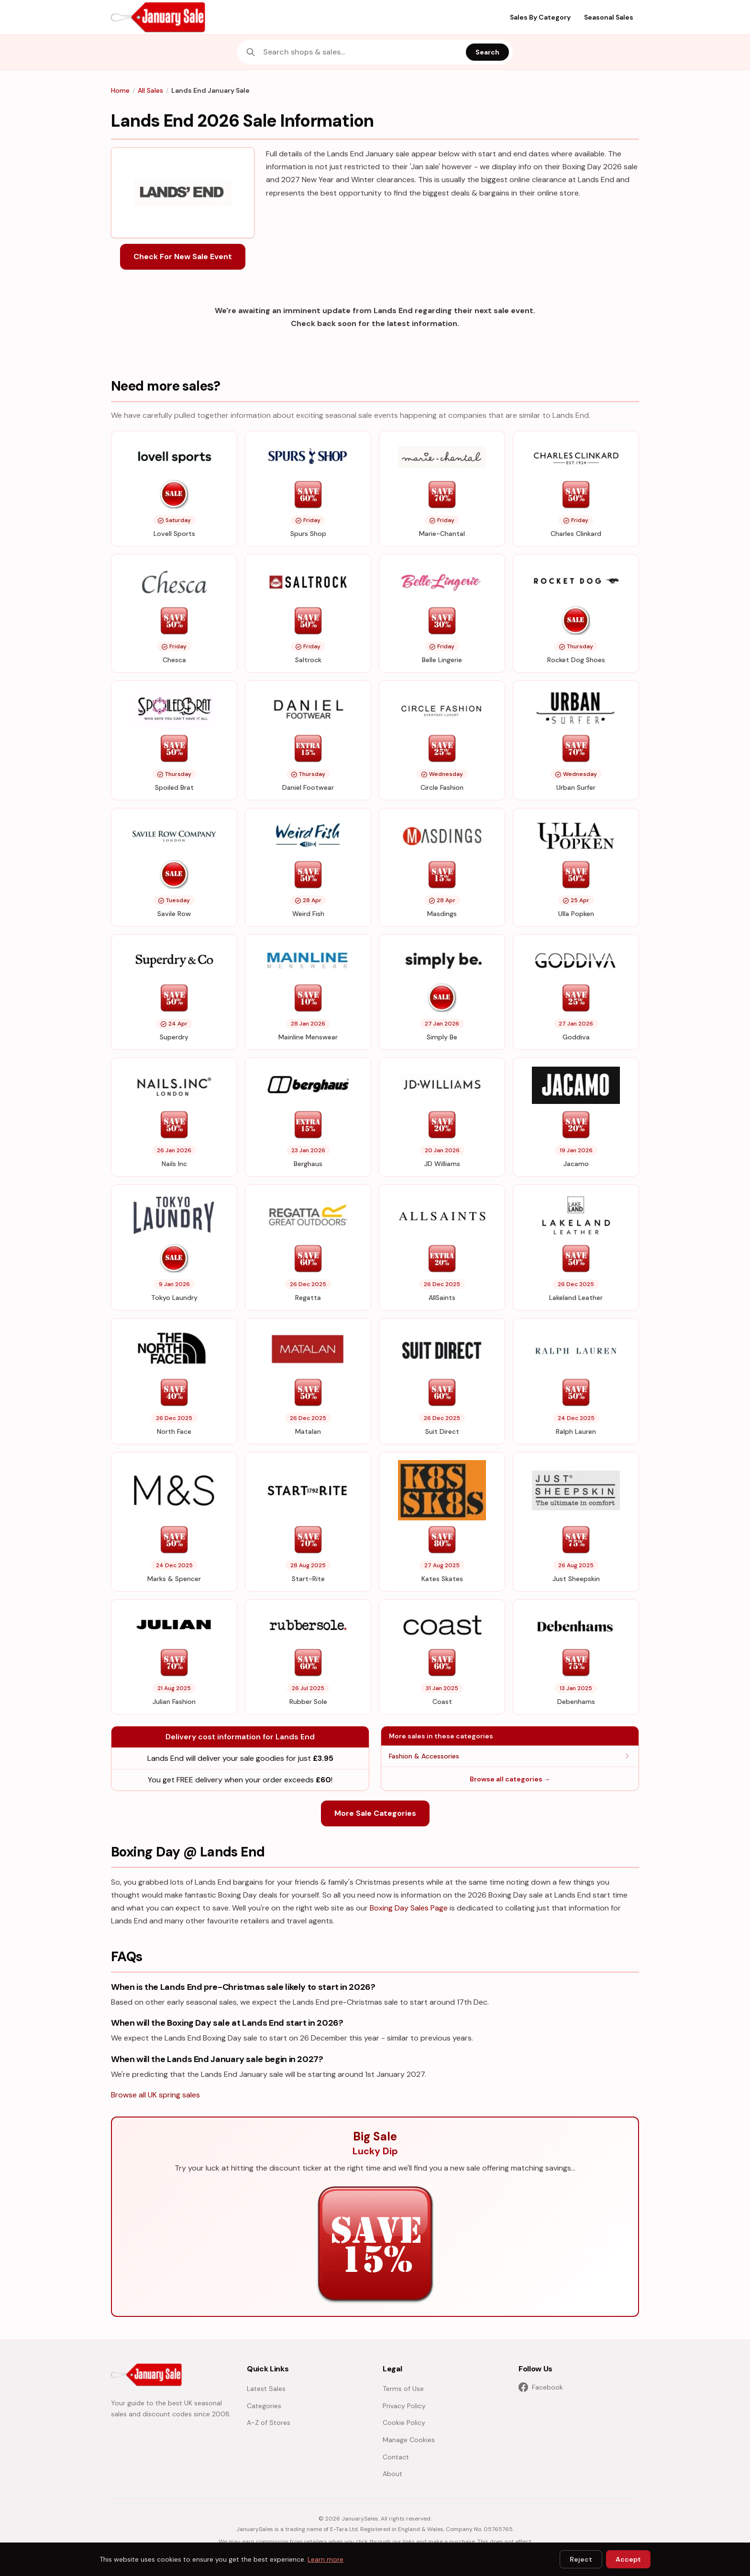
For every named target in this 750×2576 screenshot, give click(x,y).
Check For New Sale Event (182, 256)
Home (120, 90)
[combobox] (361, 52)
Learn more (325, 2559)
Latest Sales (266, 2388)
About (392, 2473)
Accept (628, 2559)
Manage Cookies (409, 2439)
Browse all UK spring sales (155, 2095)
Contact (396, 2457)
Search (487, 52)
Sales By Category (540, 17)
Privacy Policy (404, 2405)
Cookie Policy (404, 2422)
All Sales (150, 90)
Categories (264, 2405)
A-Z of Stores (268, 2422)
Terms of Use (403, 2388)
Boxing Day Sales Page (409, 1908)
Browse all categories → (510, 1779)
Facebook (540, 2387)
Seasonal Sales (608, 17)
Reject (581, 2559)
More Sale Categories (375, 1813)
